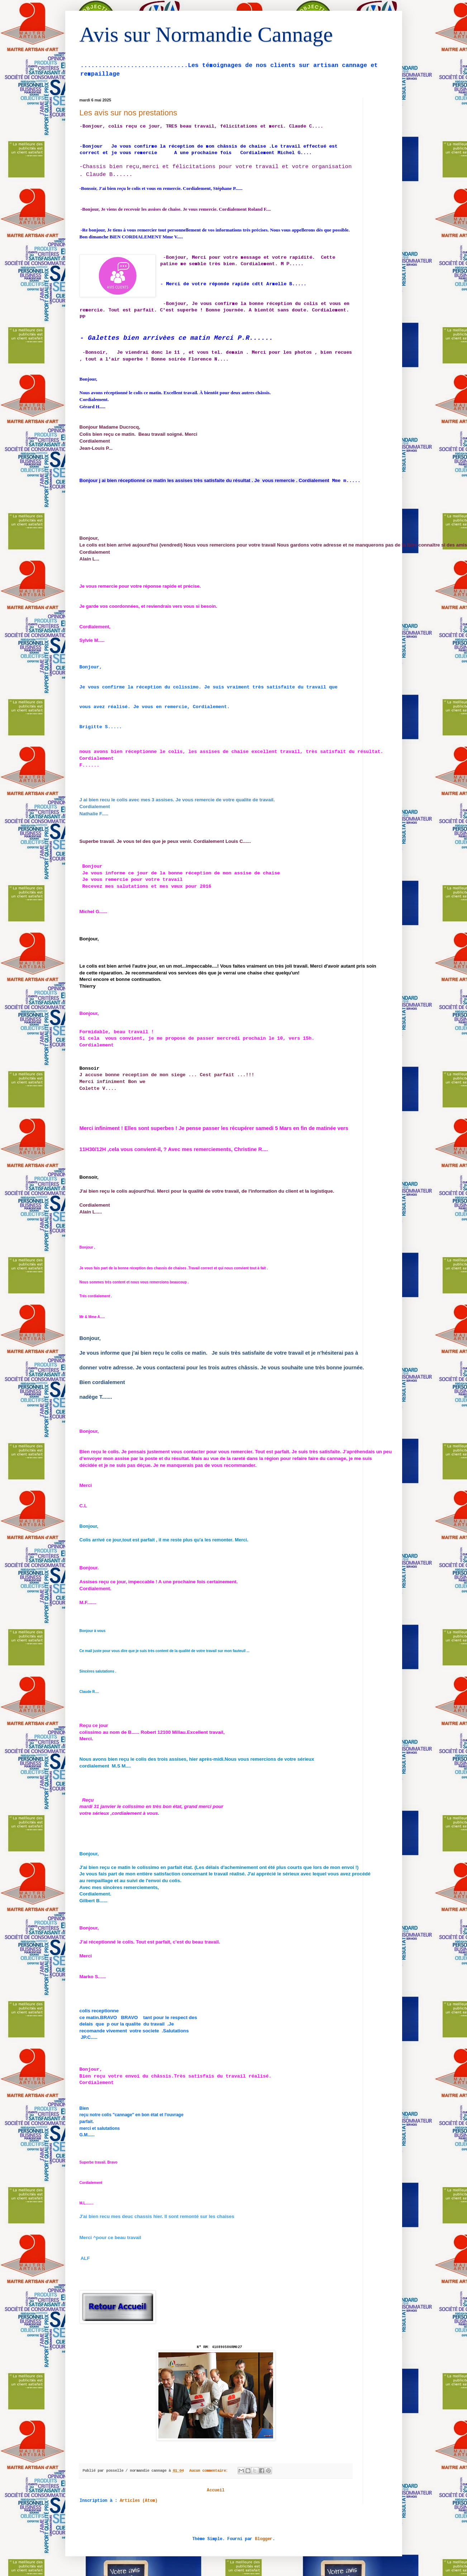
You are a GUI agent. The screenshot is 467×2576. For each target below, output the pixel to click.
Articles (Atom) (138, 2506)
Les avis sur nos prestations (128, 112)
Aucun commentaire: (209, 2476)
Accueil (215, 2495)
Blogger (263, 2544)
